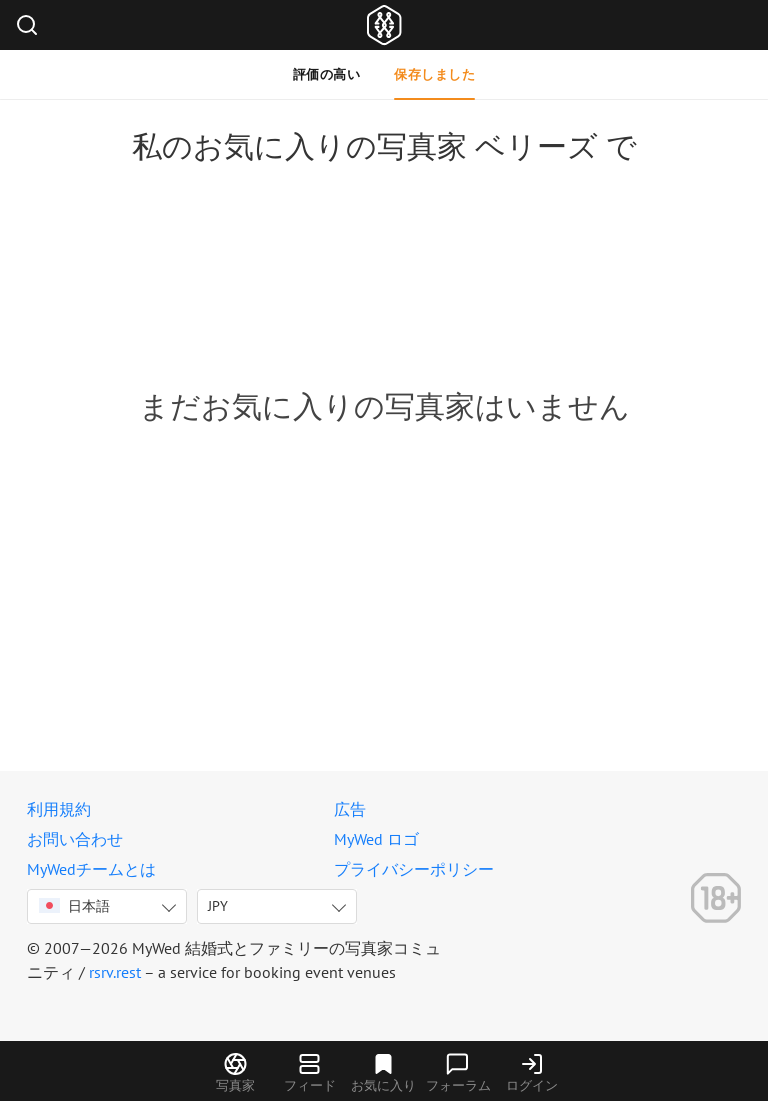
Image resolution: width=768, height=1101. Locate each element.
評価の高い (327, 74)
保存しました (434, 74)
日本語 (74, 906)
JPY (218, 906)
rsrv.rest (115, 972)
